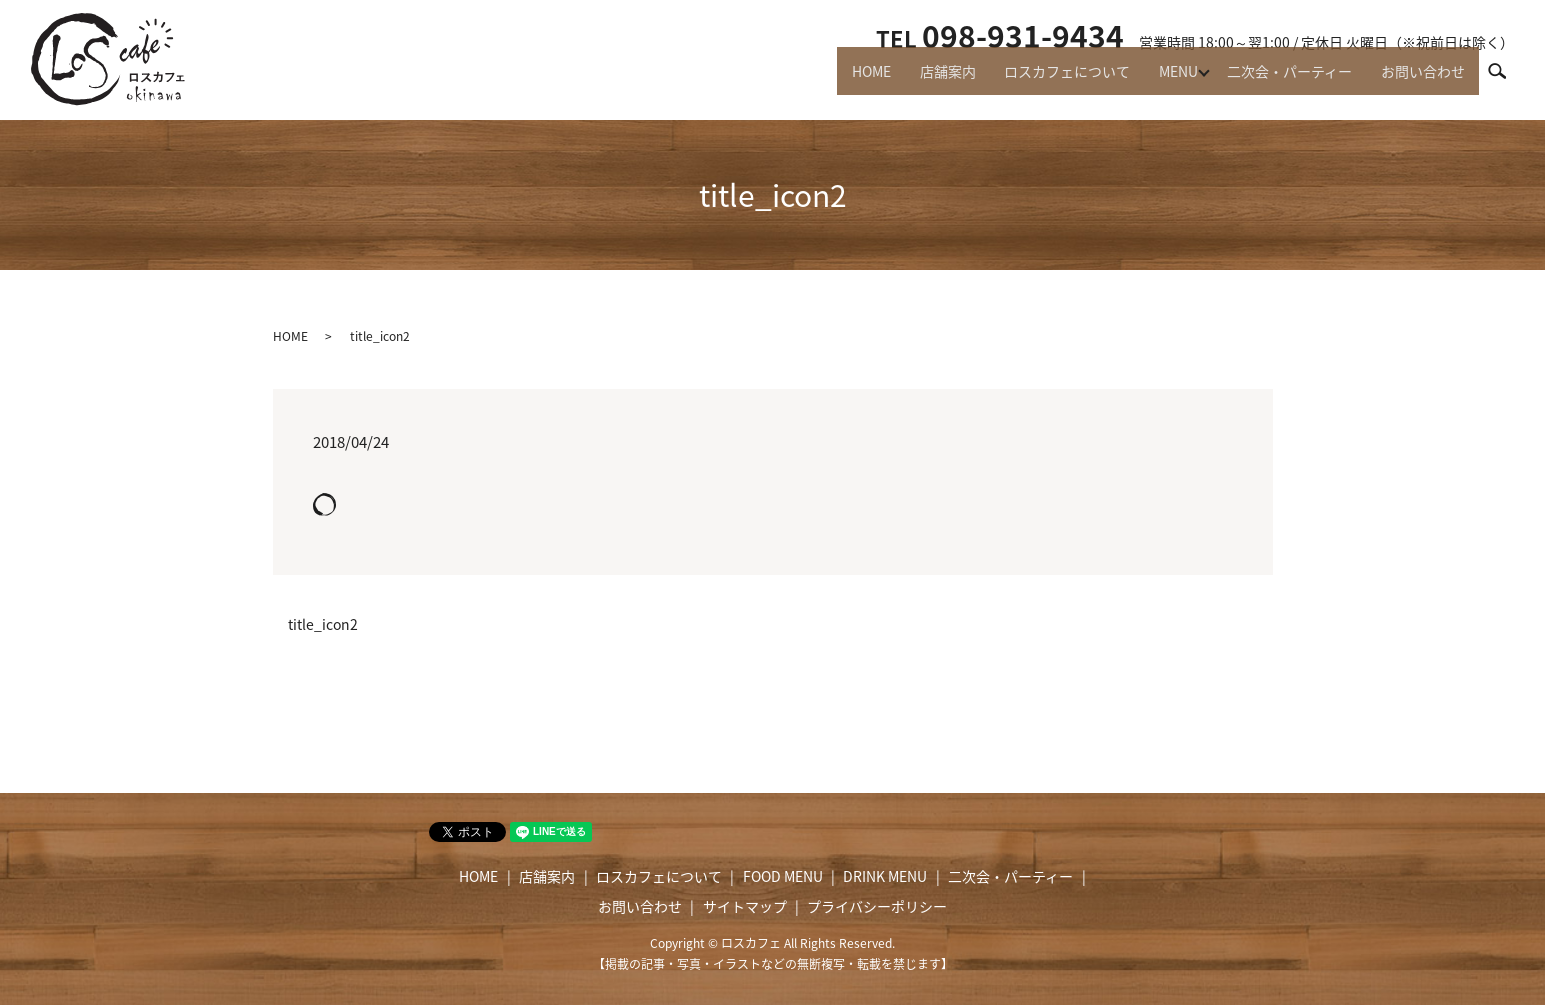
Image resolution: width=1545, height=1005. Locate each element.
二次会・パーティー (1280, 80)
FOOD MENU (783, 876)
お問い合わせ (1420, 80)
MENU (1163, 80)
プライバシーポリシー (877, 906)
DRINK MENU (885, 876)
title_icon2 (323, 624)
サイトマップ (745, 906)
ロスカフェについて (1046, 80)
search (1506, 79)
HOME (837, 80)
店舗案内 (920, 80)
